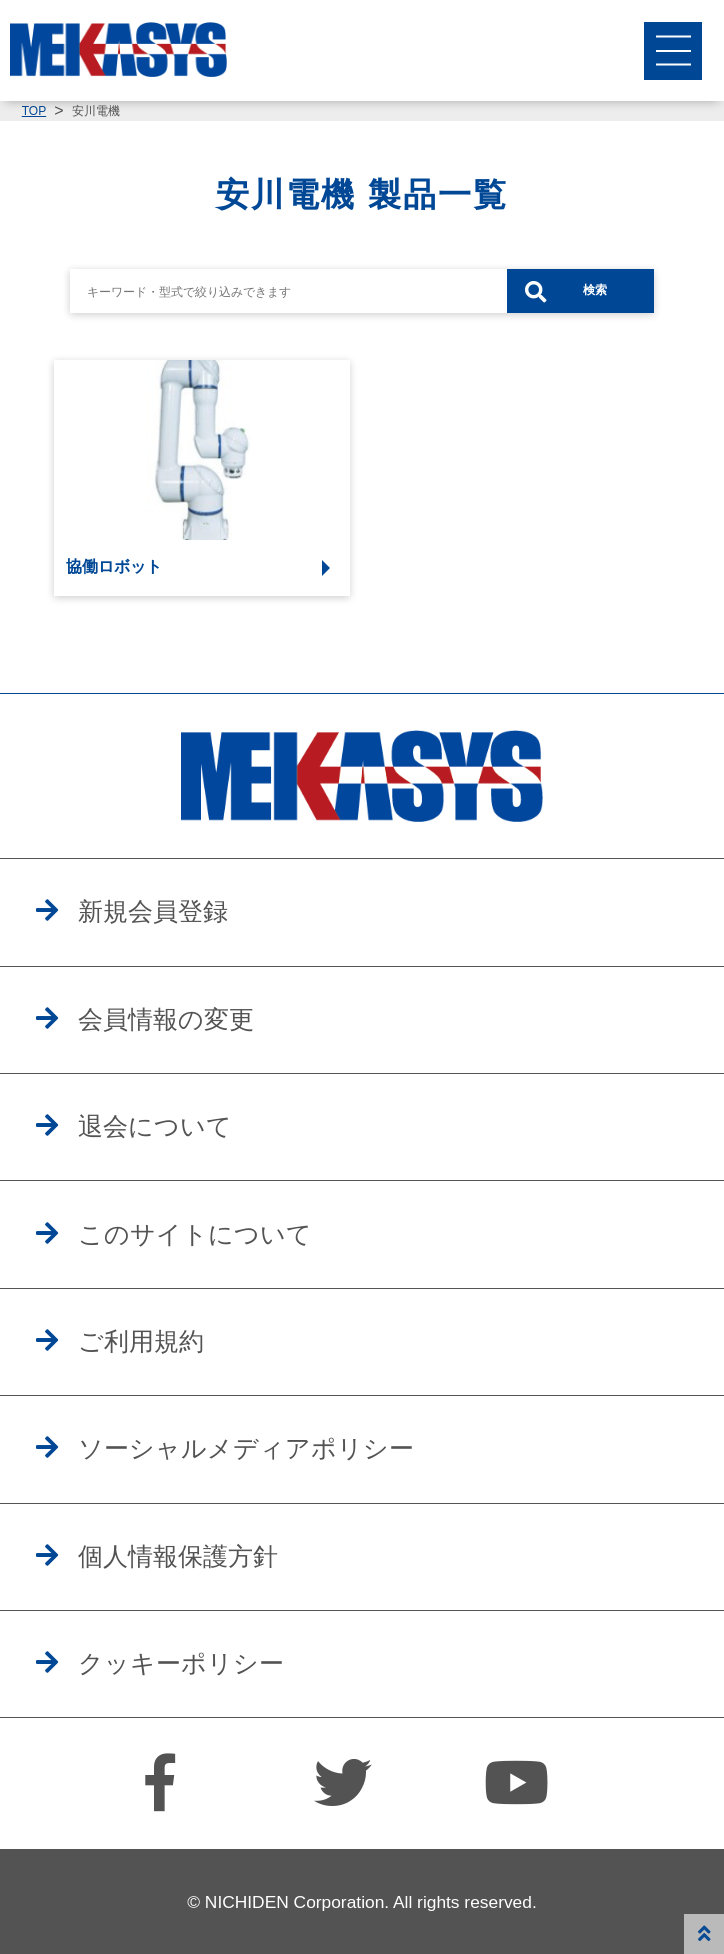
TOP (34, 111)
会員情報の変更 (166, 1019)
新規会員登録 (153, 911)
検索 (595, 290)
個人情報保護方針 (178, 1556)
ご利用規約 (141, 1341)
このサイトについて (195, 1234)
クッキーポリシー (181, 1663)
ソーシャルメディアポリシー (246, 1448)
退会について (155, 1126)
